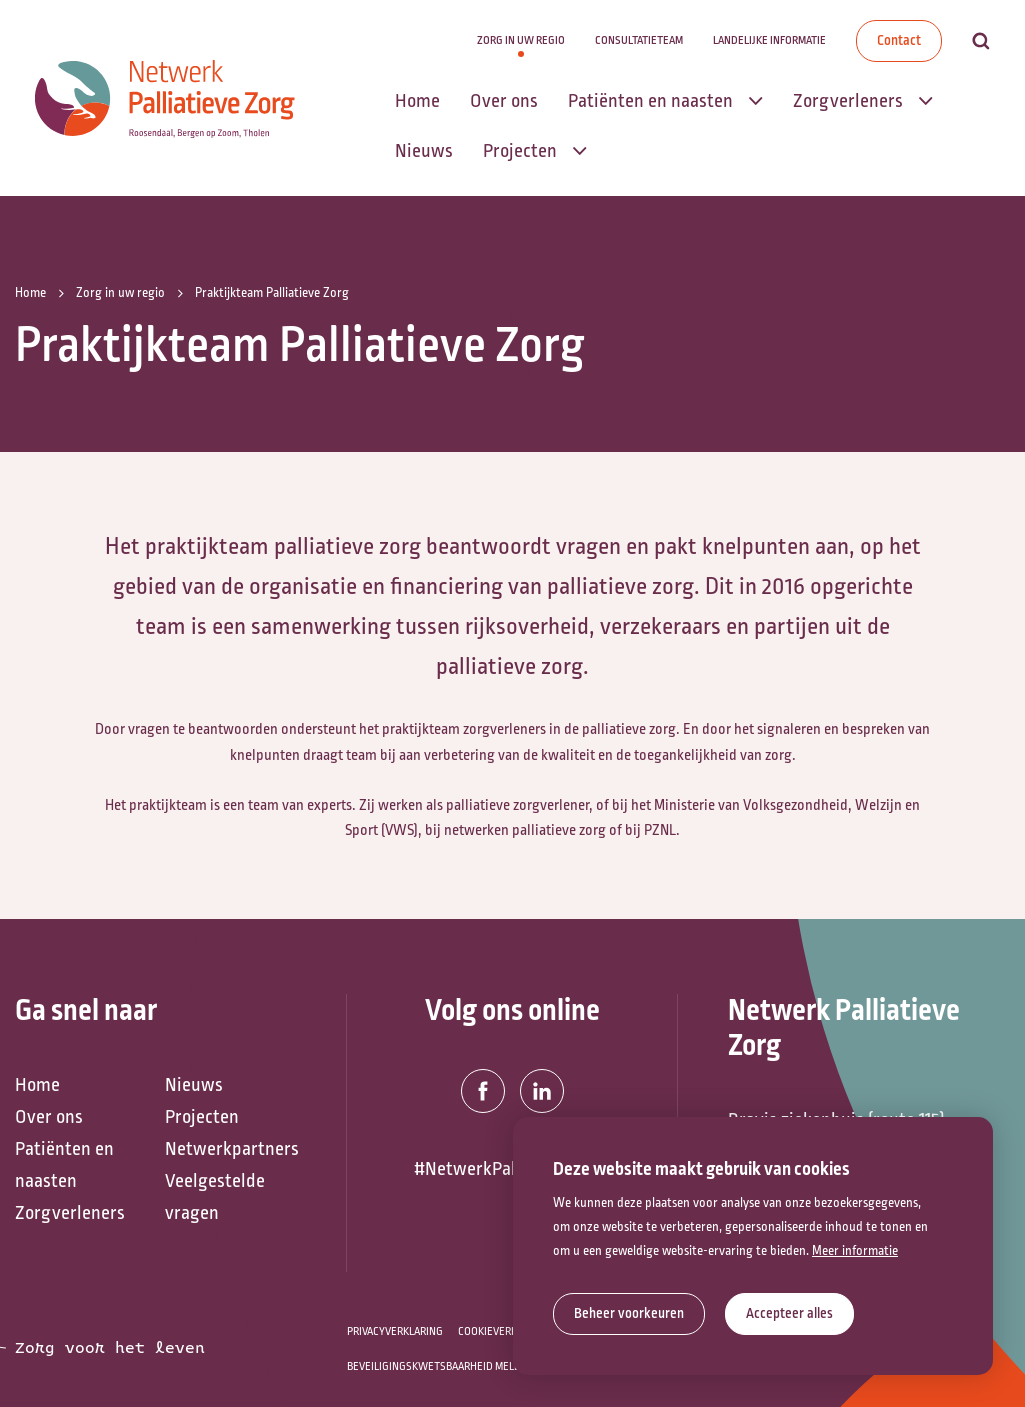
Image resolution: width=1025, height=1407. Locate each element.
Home (37, 1085)
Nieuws (194, 1085)
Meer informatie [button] (855, 1251)
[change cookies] (629, 1314)
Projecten (202, 1117)
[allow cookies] (789, 1314)
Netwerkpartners (230, 1149)
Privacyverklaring (395, 1331)
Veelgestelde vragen (215, 1197)
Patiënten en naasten (64, 1165)
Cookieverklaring (504, 1331)
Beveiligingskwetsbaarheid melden (440, 1366)
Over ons (49, 1117)
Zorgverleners (70, 1213)
